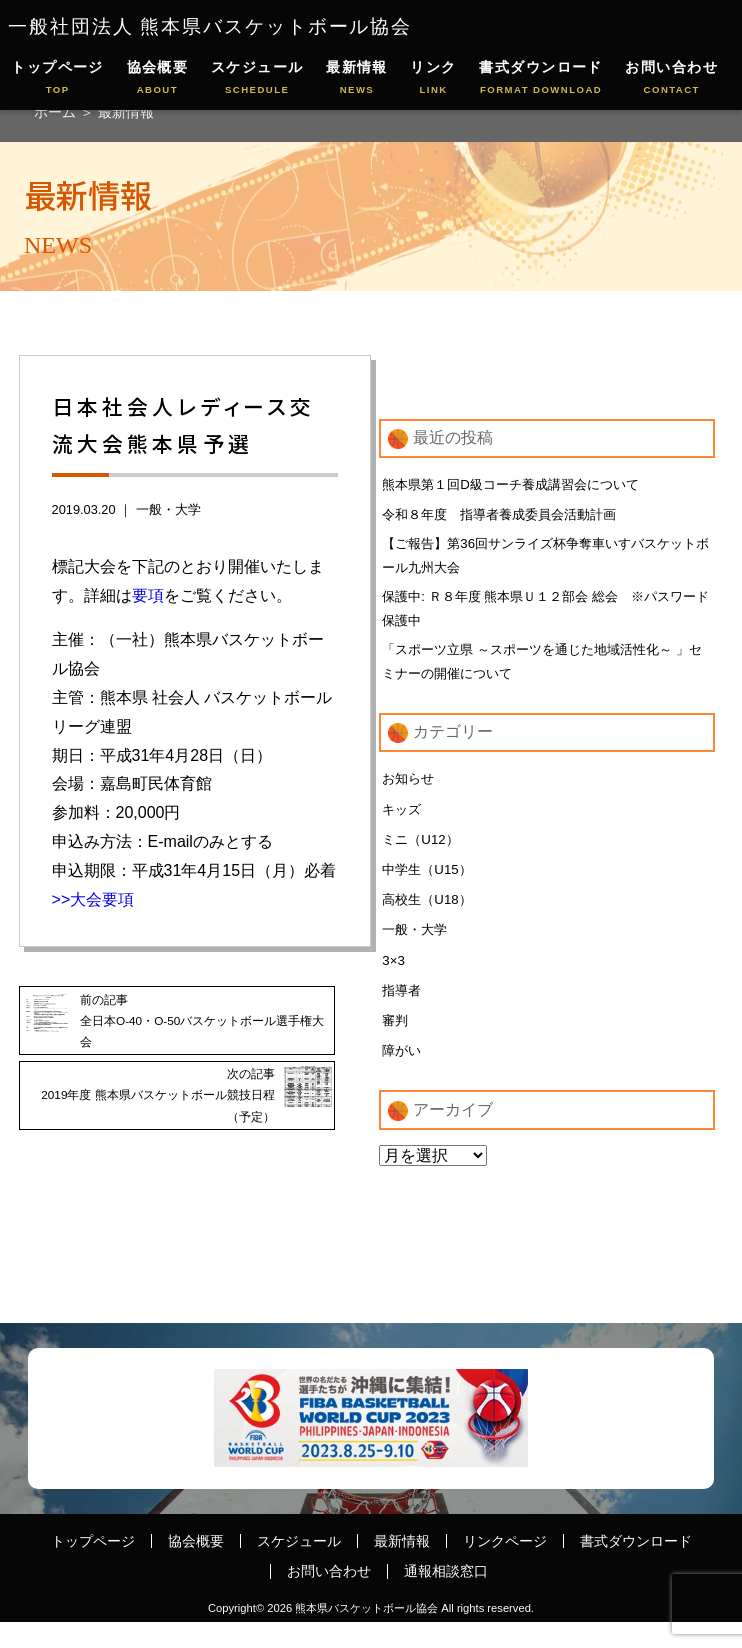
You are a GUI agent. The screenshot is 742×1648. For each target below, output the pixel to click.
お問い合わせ (671, 78)
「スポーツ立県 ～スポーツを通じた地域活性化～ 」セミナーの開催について (538, 673)
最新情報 (357, 78)
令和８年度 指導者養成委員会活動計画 (508, 516)
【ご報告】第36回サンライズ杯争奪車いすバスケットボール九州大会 (544, 559)
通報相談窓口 (446, 1597)
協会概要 (158, 78)
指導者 (403, 1012)
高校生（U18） (430, 918)
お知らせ (410, 793)
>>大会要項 (93, 899)
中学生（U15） (430, 887)
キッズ (403, 824)
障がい (403, 1074)
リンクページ (505, 1566)
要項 (148, 595)
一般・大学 (168, 509)
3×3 (394, 981)
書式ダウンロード (541, 78)
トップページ (57, 78)
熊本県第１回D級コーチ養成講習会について (520, 484)
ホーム (57, 112)
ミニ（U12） (423, 855)
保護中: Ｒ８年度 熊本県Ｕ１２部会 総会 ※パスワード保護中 (544, 616)
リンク (433, 78)
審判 (396, 1043)
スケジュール (257, 78)
